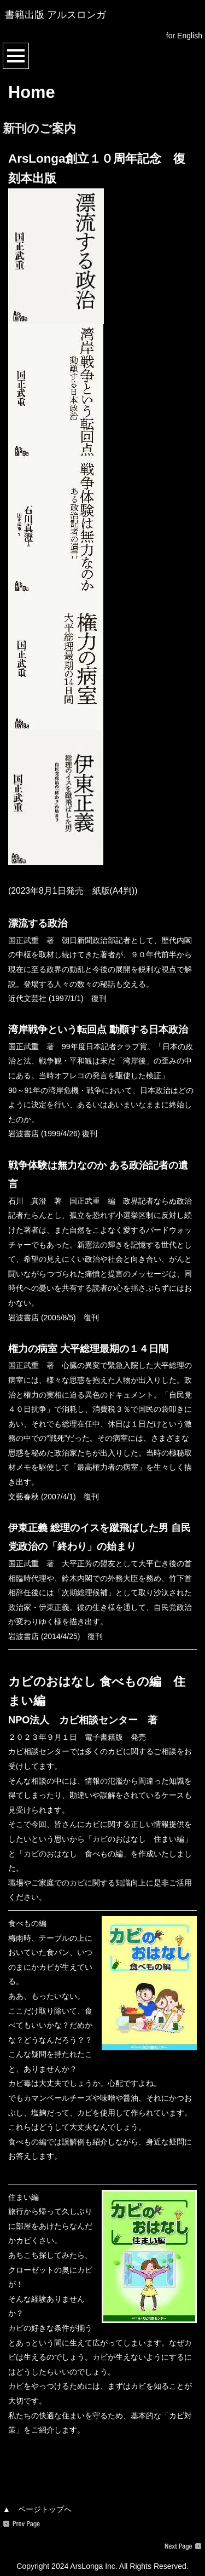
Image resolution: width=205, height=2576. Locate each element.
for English (184, 35)
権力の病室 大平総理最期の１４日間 (88, 1348)
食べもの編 (27, 1923)
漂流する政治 (37, 923)
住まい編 (23, 2197)
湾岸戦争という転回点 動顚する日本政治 (98, 1029)
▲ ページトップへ (37, 2509)
